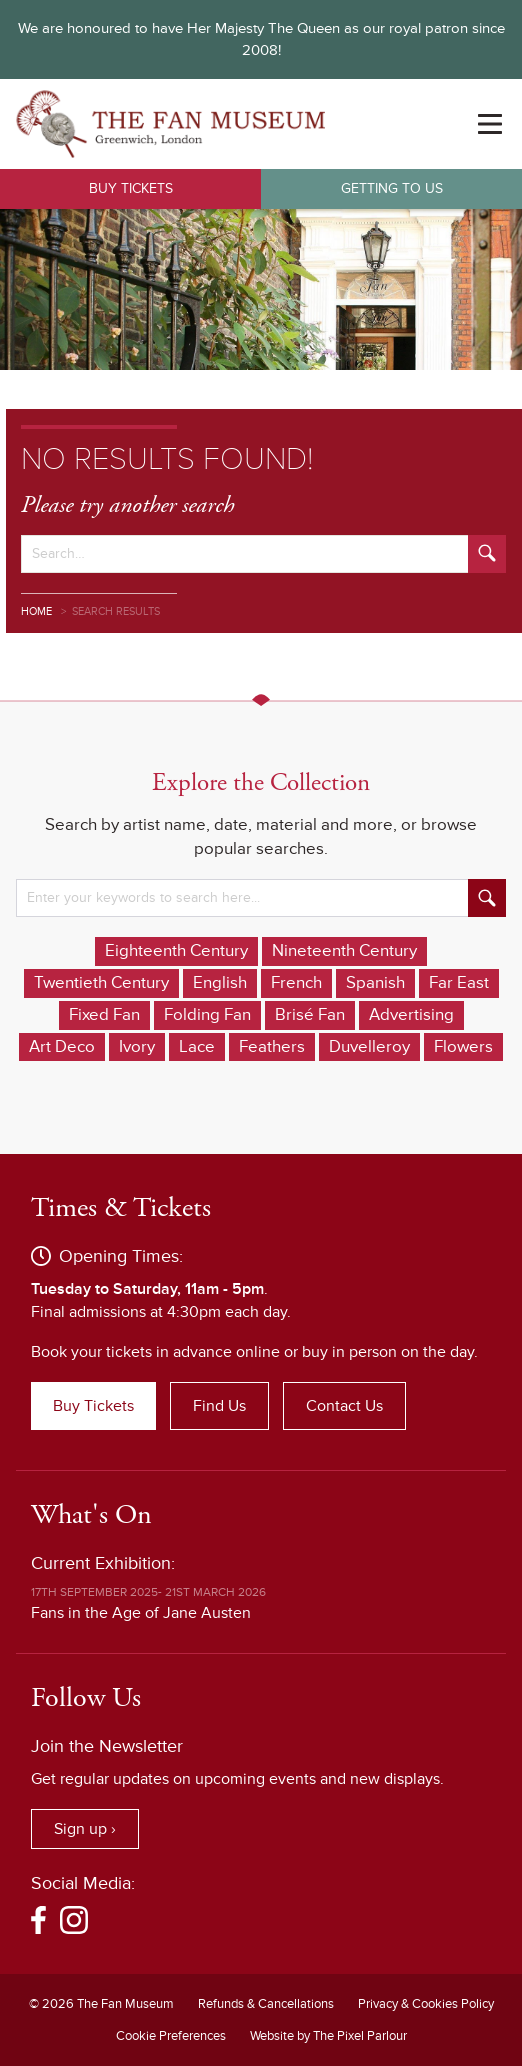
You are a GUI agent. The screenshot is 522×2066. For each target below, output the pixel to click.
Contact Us (344, 1406)
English (220, 983)
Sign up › (85, 1829)
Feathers (272, 1047)
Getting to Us (392, 188)
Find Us (219, 1406)
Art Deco (62, 1047)
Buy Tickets (131, 188)
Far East (459, 983)
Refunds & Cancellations (266, 2004)
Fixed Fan (104, 1015)
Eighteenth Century (176, 951)
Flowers (463, 1047)
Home (36, 611)
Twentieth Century (101, 983)
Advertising (411, 1015)
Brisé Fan (310, 1015)
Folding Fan (207, 1015)
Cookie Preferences (171, 2036)
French (296, 983)
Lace (197, 1047)
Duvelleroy (369, 1047)
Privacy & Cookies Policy (426, 2004)
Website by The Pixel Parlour (328, 2036)
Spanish (375, 983)
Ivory (137, 1047)
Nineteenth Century (344, 951)
